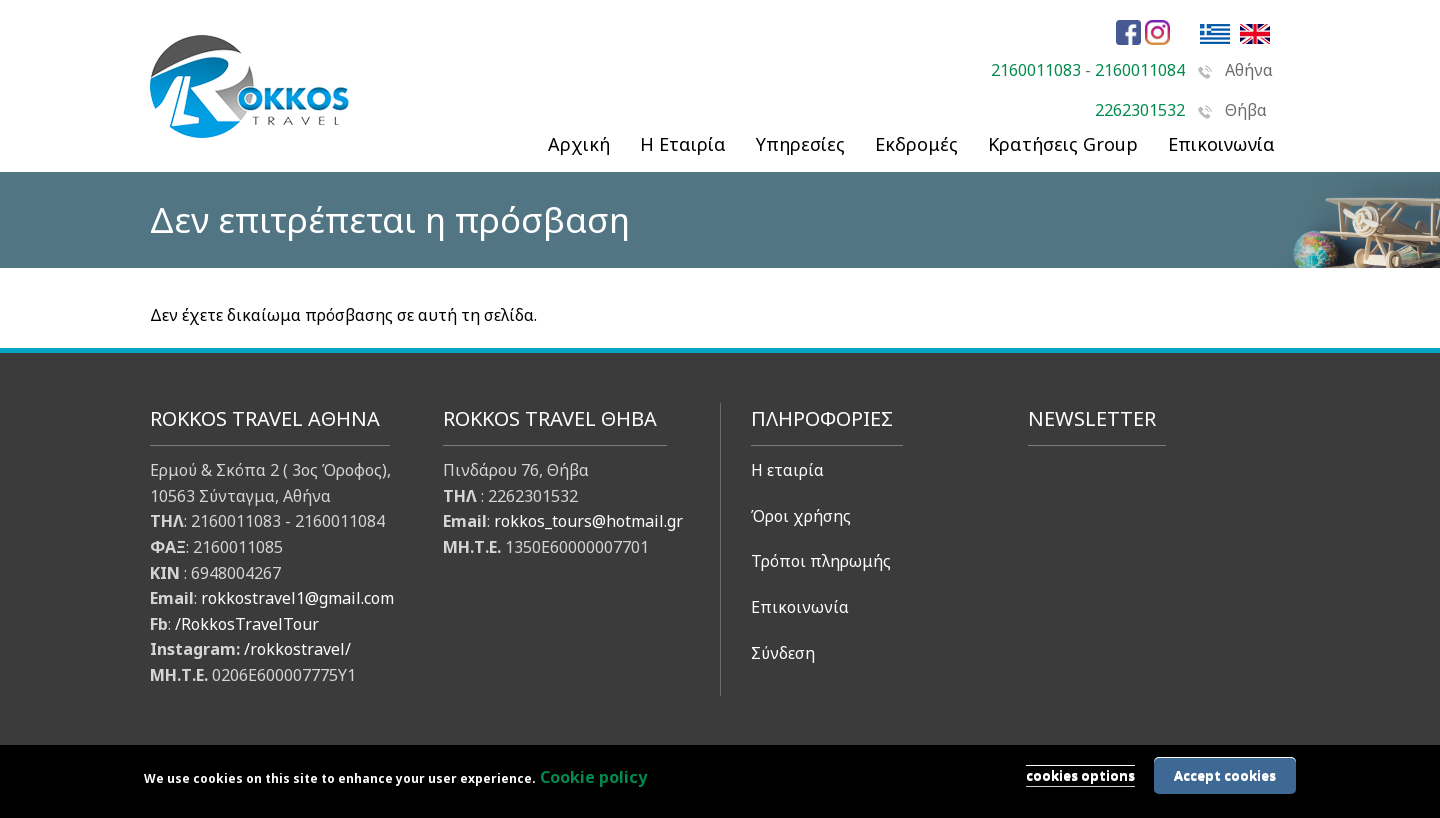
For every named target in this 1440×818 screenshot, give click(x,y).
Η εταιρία (787, 470)
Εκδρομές (916, 144)
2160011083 (1036, 70)
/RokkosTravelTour (247, 624)
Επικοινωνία (800, 607)
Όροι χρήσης (801, 516)
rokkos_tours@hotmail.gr (588, 521)
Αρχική (579, 144)
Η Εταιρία (683, 144)
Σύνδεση (783, 653)
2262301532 (1140, 110)
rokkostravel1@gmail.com (297, 598)
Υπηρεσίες (800, 144)
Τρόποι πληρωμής (821, 561)
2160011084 (1140, 70)
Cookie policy (593, 777)
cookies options (1080, 775)
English (1255, 33)
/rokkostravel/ (297, 649)
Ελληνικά (1215, 33)
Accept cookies (1225, 775)
